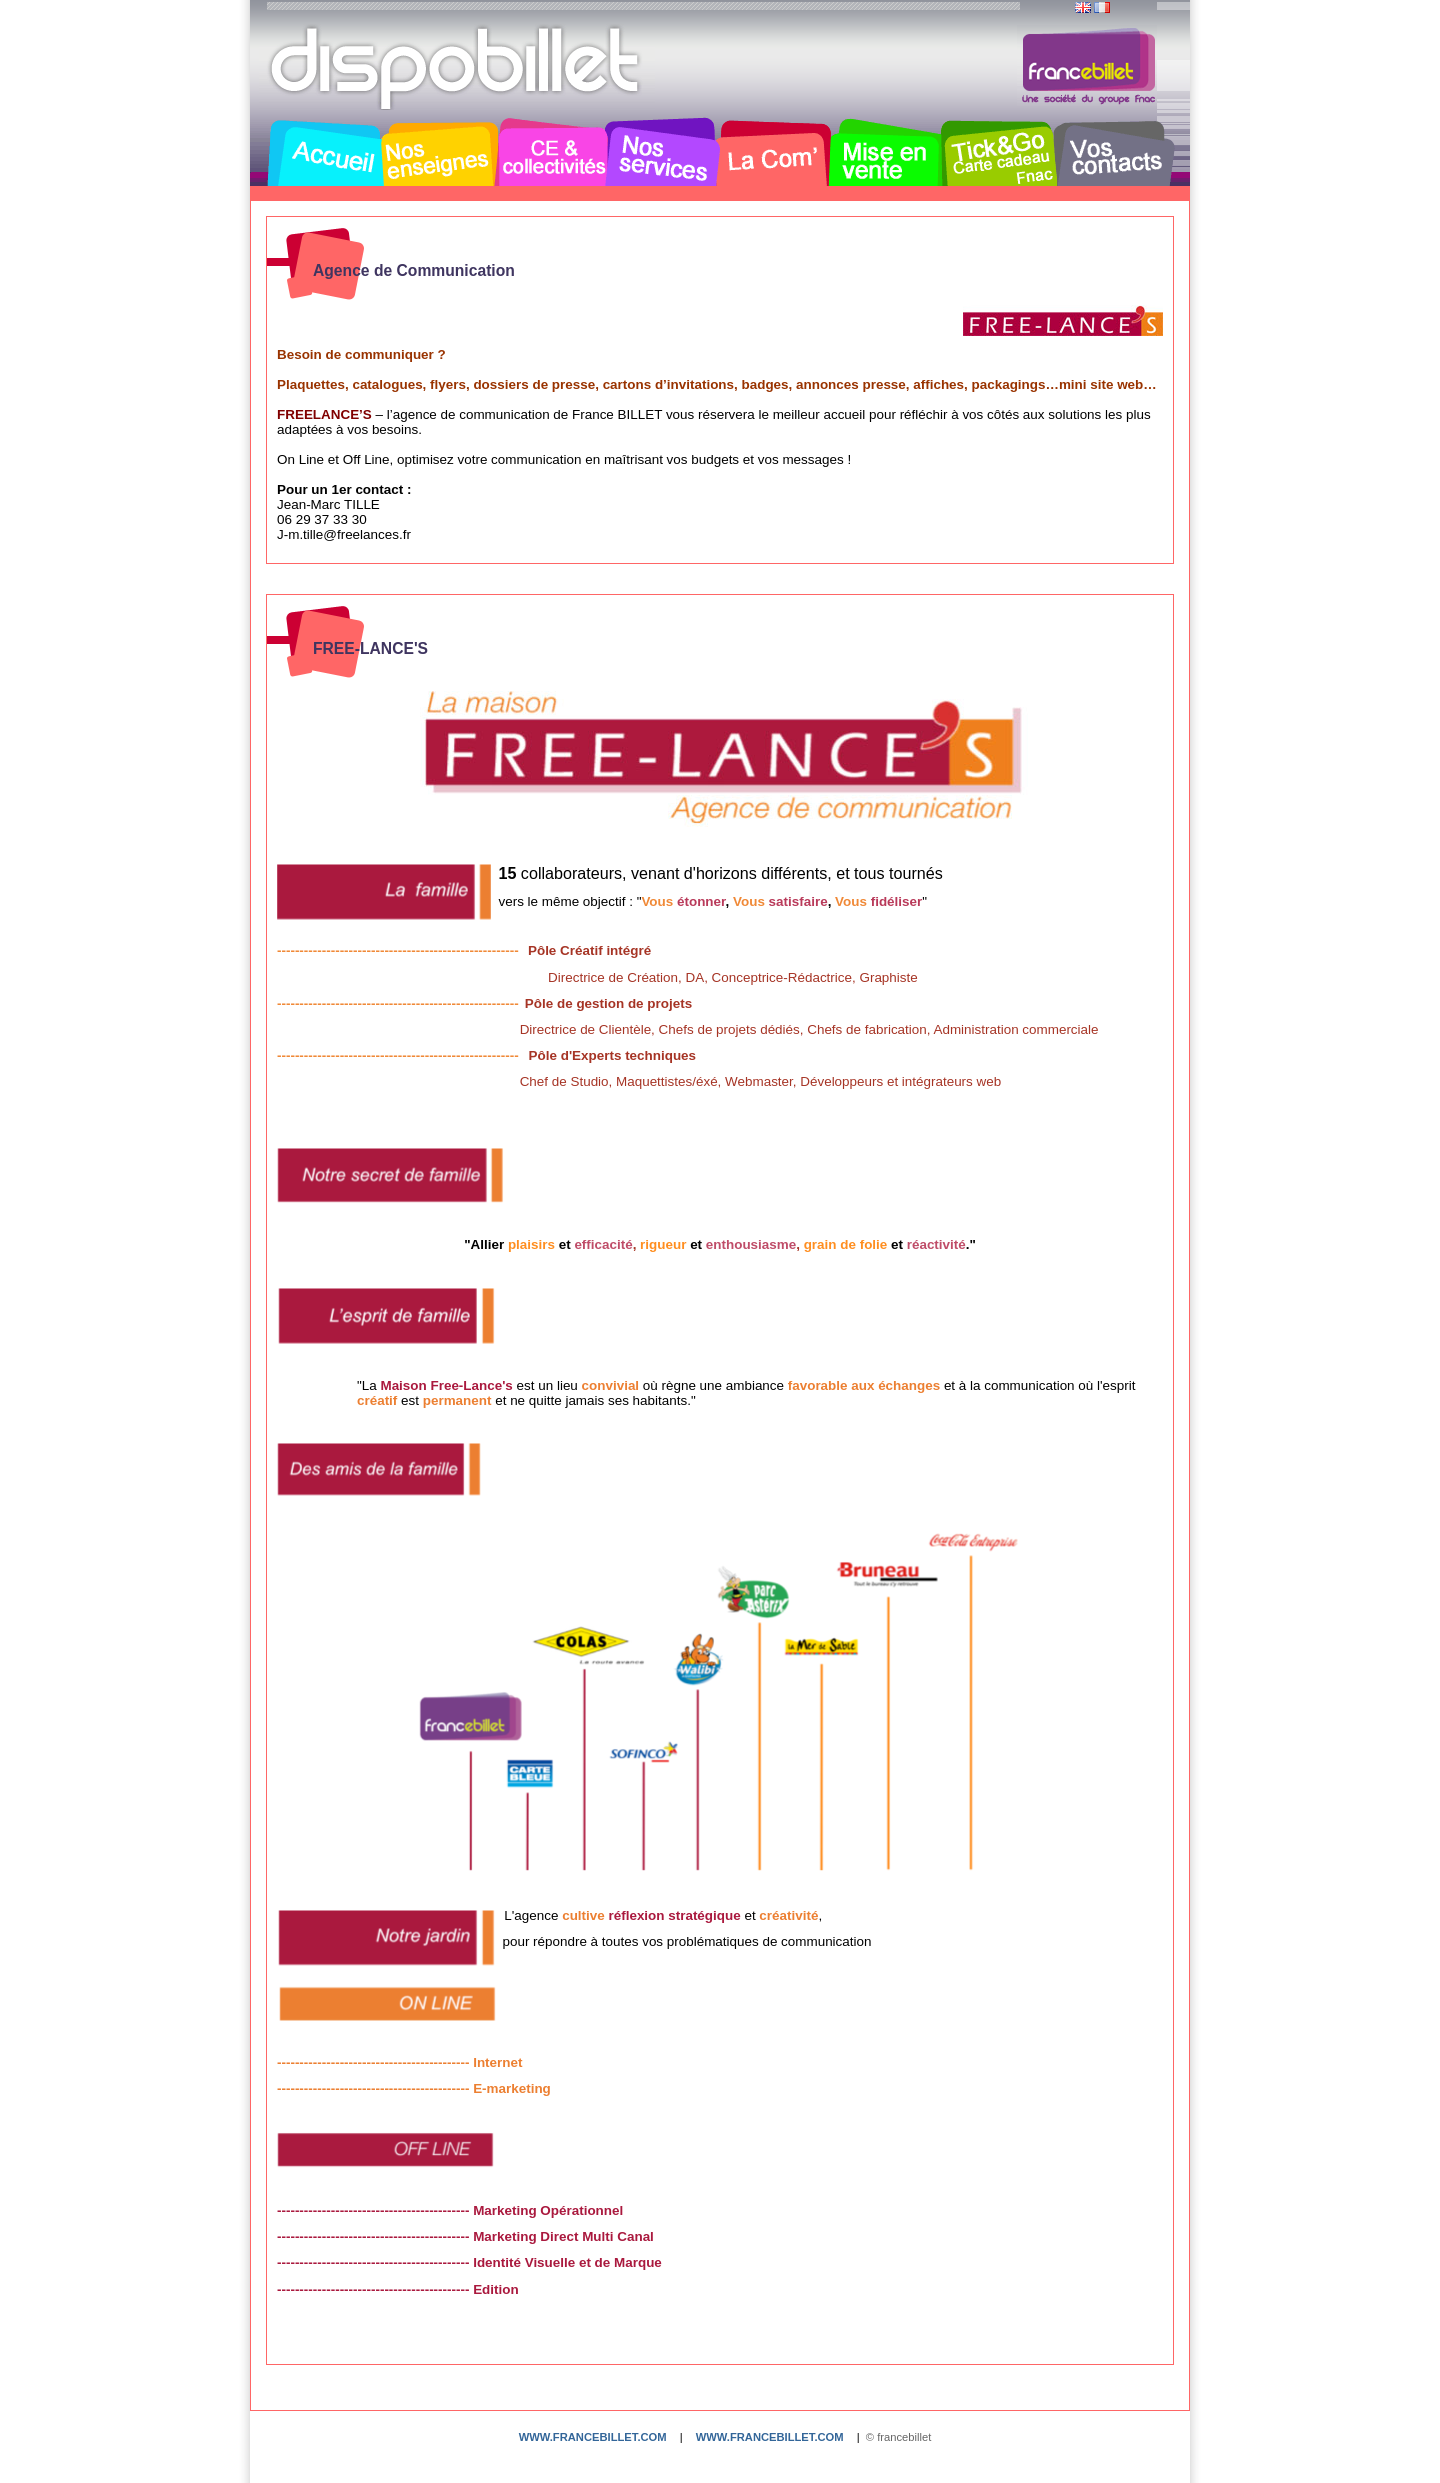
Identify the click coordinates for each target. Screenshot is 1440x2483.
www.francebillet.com (593, 2437)
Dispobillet (457, 68)
